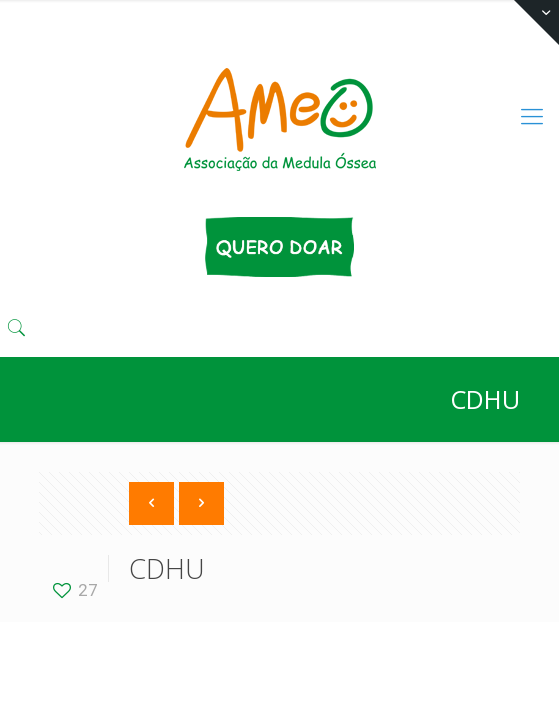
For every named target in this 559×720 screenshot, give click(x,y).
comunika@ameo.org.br (356, 15)
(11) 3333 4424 (196, 15)
